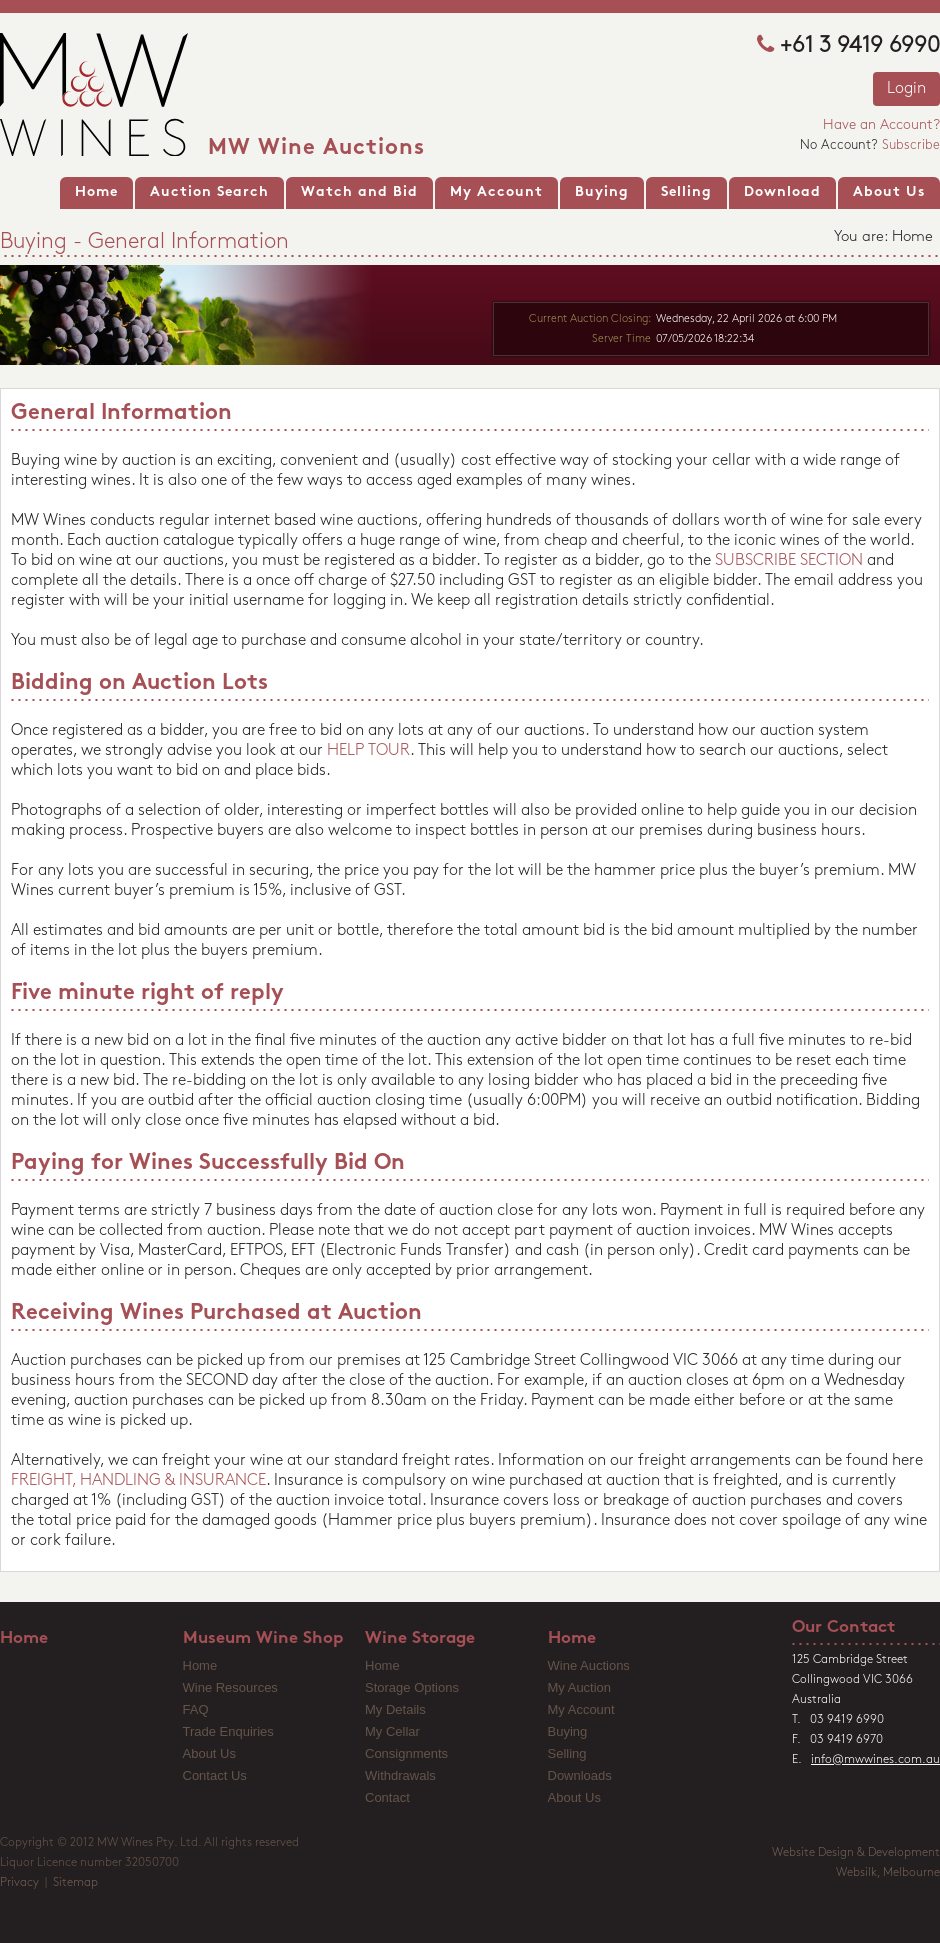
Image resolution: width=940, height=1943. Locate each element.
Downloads (580, 1775)
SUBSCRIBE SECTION (789, 561)
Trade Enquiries (228, 1731)
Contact (387, 1797)
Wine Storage (420, 1638)
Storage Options (412, 1687)
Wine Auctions (589, 1665)
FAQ (196, 1709)
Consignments (406, 1753)
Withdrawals (400, 1775)
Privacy (19, 1883)
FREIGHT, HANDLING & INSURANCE (138, 1481)
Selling (567, 1753)
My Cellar (392, 1731)
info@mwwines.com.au (875, 1760)
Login (906, 89)
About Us (209, 1753)
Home (24, 1638)
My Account (581, 1709)
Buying (568, 1731)
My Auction (580, 1687)
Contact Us (215, 1775)
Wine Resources (230, 1687)
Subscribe (911, 145)
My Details (395, 1709)
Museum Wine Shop (263, 1638)
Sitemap (75, 1883)
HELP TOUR (368, 751)
